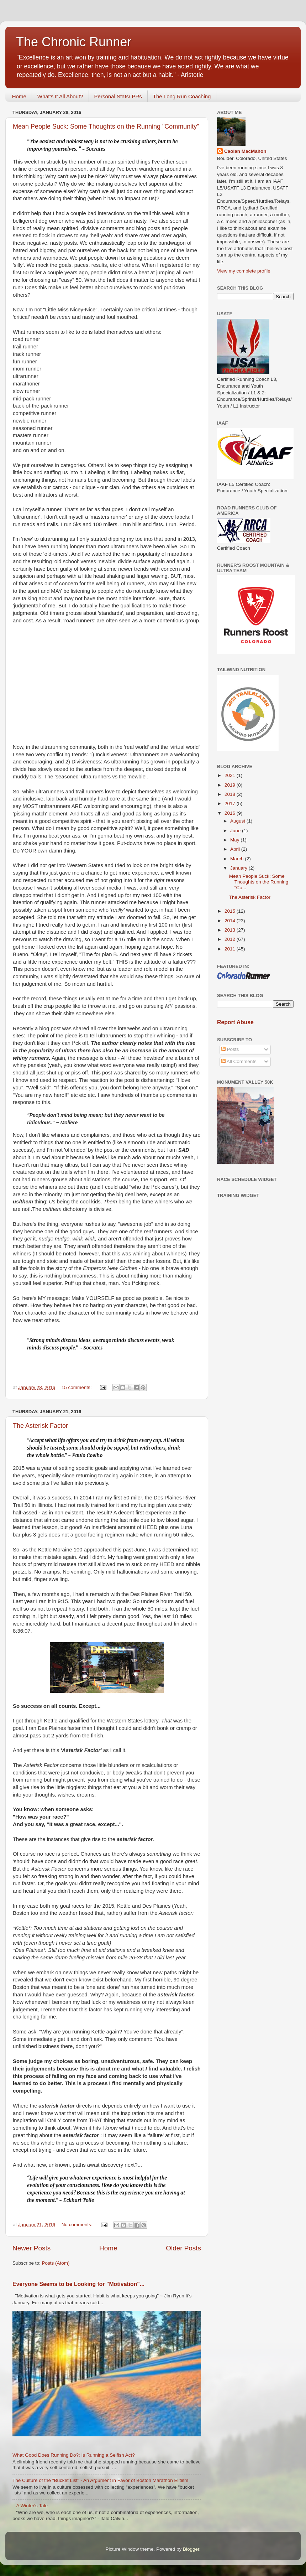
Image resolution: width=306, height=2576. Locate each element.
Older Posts (183, 2248)
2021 (231, 775)
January (239, 868)
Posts (230, 1049)
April (235, 849)
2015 (231, 911)
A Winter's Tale (32, 2505)
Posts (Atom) (56, 2263)
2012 (231, 939)
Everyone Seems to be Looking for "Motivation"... (78, 2284)
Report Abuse (235, 1022)
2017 (231, 803)
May (235, 840)
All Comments (239, 1061)
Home (19, 96)
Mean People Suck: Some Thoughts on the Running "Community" (106, 126)
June (236, 830)
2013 (231, 930)
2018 (231, 794)
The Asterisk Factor (40, 1425)
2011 (231, 949)
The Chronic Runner (73, 42)
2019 (231, 785)
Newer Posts (31, 2248)
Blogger (191, 2549)
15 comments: (77, 1387)
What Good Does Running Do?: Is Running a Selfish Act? (73, 2455)
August (238, 821)
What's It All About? (60, 96)
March (237, 858)
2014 (231, 920)
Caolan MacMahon (245, 151)
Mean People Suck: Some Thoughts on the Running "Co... (259, 882)
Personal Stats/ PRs (118, 96)
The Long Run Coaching (182, 96)
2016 (231, 813)
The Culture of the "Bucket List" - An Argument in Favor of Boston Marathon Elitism (100, 2480)
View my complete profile (243, 271)
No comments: (78, 2224)
